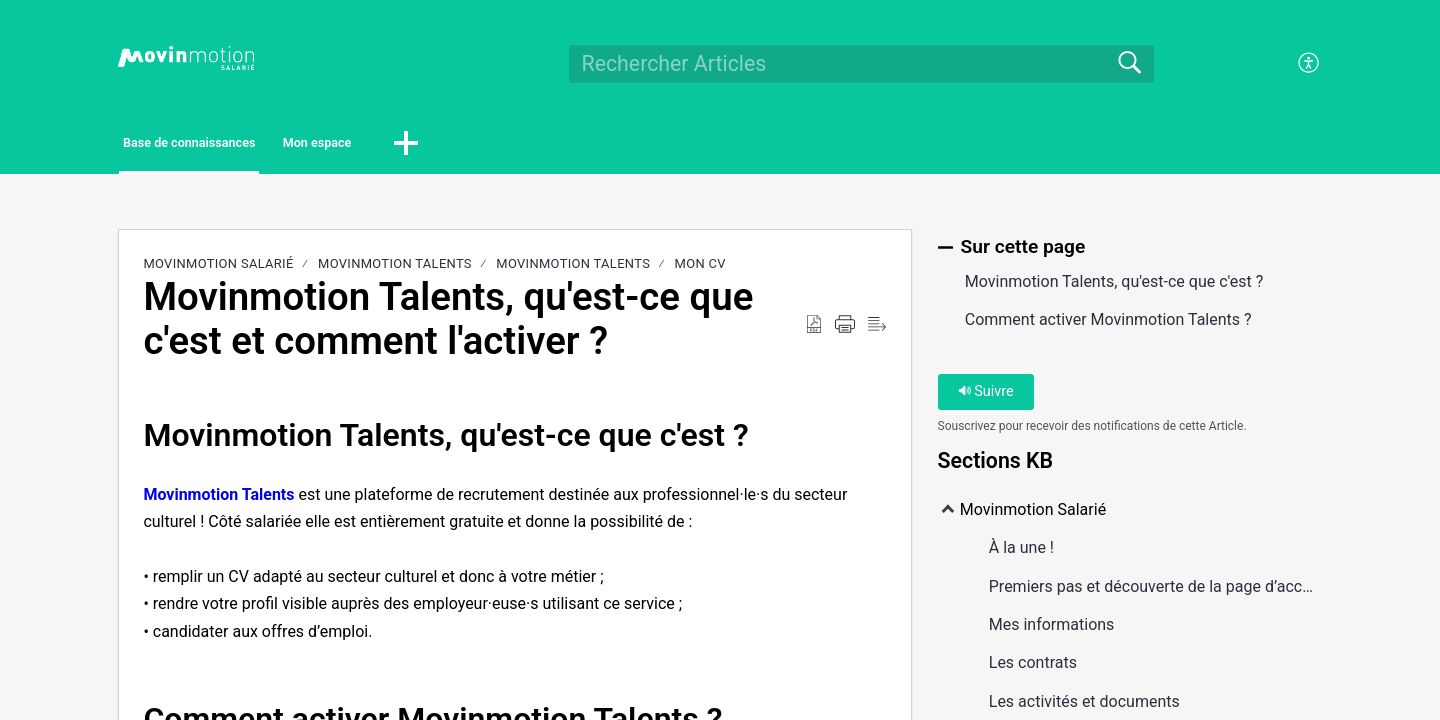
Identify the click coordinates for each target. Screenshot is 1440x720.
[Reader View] (877, 330)
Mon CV (700, 269)
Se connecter (1225, 63)
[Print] (845, 330)
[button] (555, 147)
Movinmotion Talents (395, 269)
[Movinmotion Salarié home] (186, 58)
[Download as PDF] (814, 330)
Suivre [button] (986, 397)
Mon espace (435, 145)
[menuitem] (1297, 64)
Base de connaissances (237, 145)
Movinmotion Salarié (218, 269)
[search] (861, 64)
